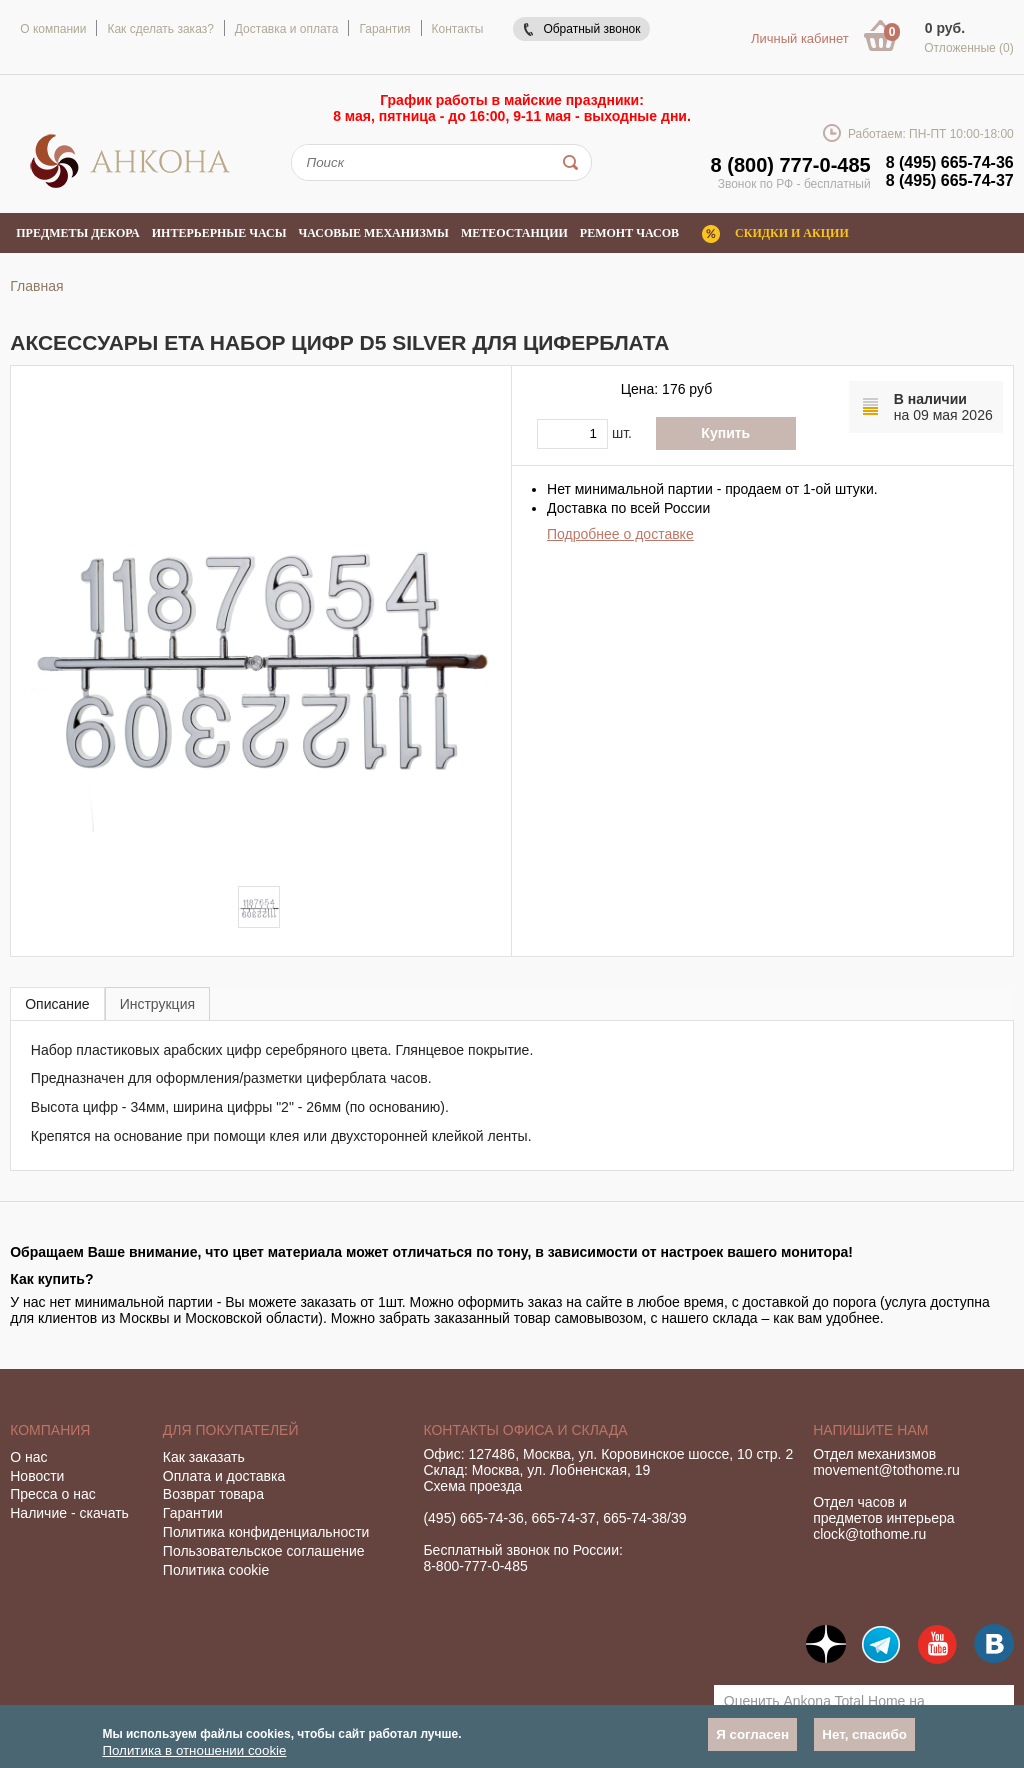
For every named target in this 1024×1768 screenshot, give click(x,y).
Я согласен (752, 1734)
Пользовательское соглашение (264, 1551)
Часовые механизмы (373, 233)
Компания (50, 1430)
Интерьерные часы (219, 233)
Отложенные (969, 48)
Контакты (458, 29)
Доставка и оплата (287, 29)
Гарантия (384, 29)
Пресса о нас (53, 1494)
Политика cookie (216, 1570)
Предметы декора (78, 233)
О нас (28, 1457)
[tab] (57, 1003)
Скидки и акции (792, 233)
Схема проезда (472, 1486)
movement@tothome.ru (886, 1470)
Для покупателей (231, 1430)
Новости (37, 1476)
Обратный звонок (591, 29)
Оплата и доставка (224, 1476)
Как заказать (204, 1457)
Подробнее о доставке (620, 534)
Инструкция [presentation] (157, 1004)
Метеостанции (514, 233)
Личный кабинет (800, 38)
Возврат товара (213, 1494)
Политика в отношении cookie (194, 1750)
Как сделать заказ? (160, 29)
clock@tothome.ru (869, 1534)
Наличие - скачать (69, 1513)
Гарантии (193, 1513)
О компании (53, 29)
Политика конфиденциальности (266, 1532)
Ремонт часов (629, 233)
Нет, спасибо (864, 1734)
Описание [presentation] (57, 1004)
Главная (36, 286)
